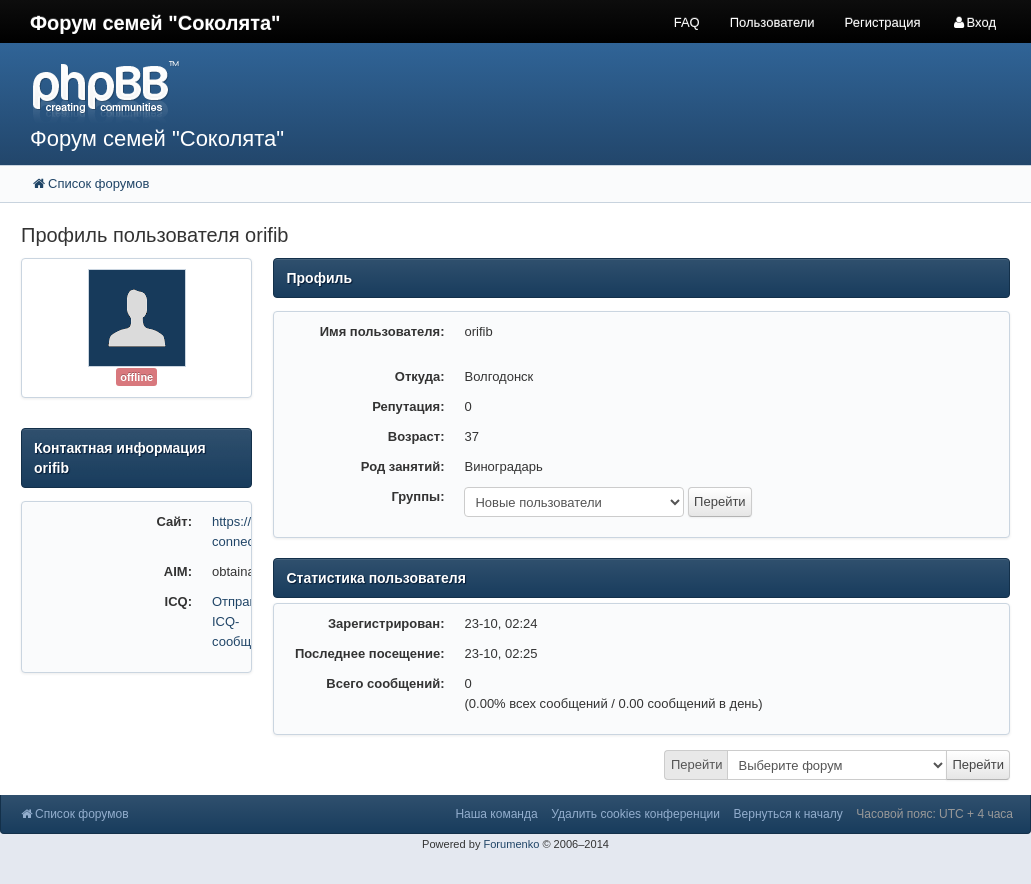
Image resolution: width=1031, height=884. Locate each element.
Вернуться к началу (788, 814)
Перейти (697, 764)
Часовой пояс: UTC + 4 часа (934, 814)
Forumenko (511, 844)
